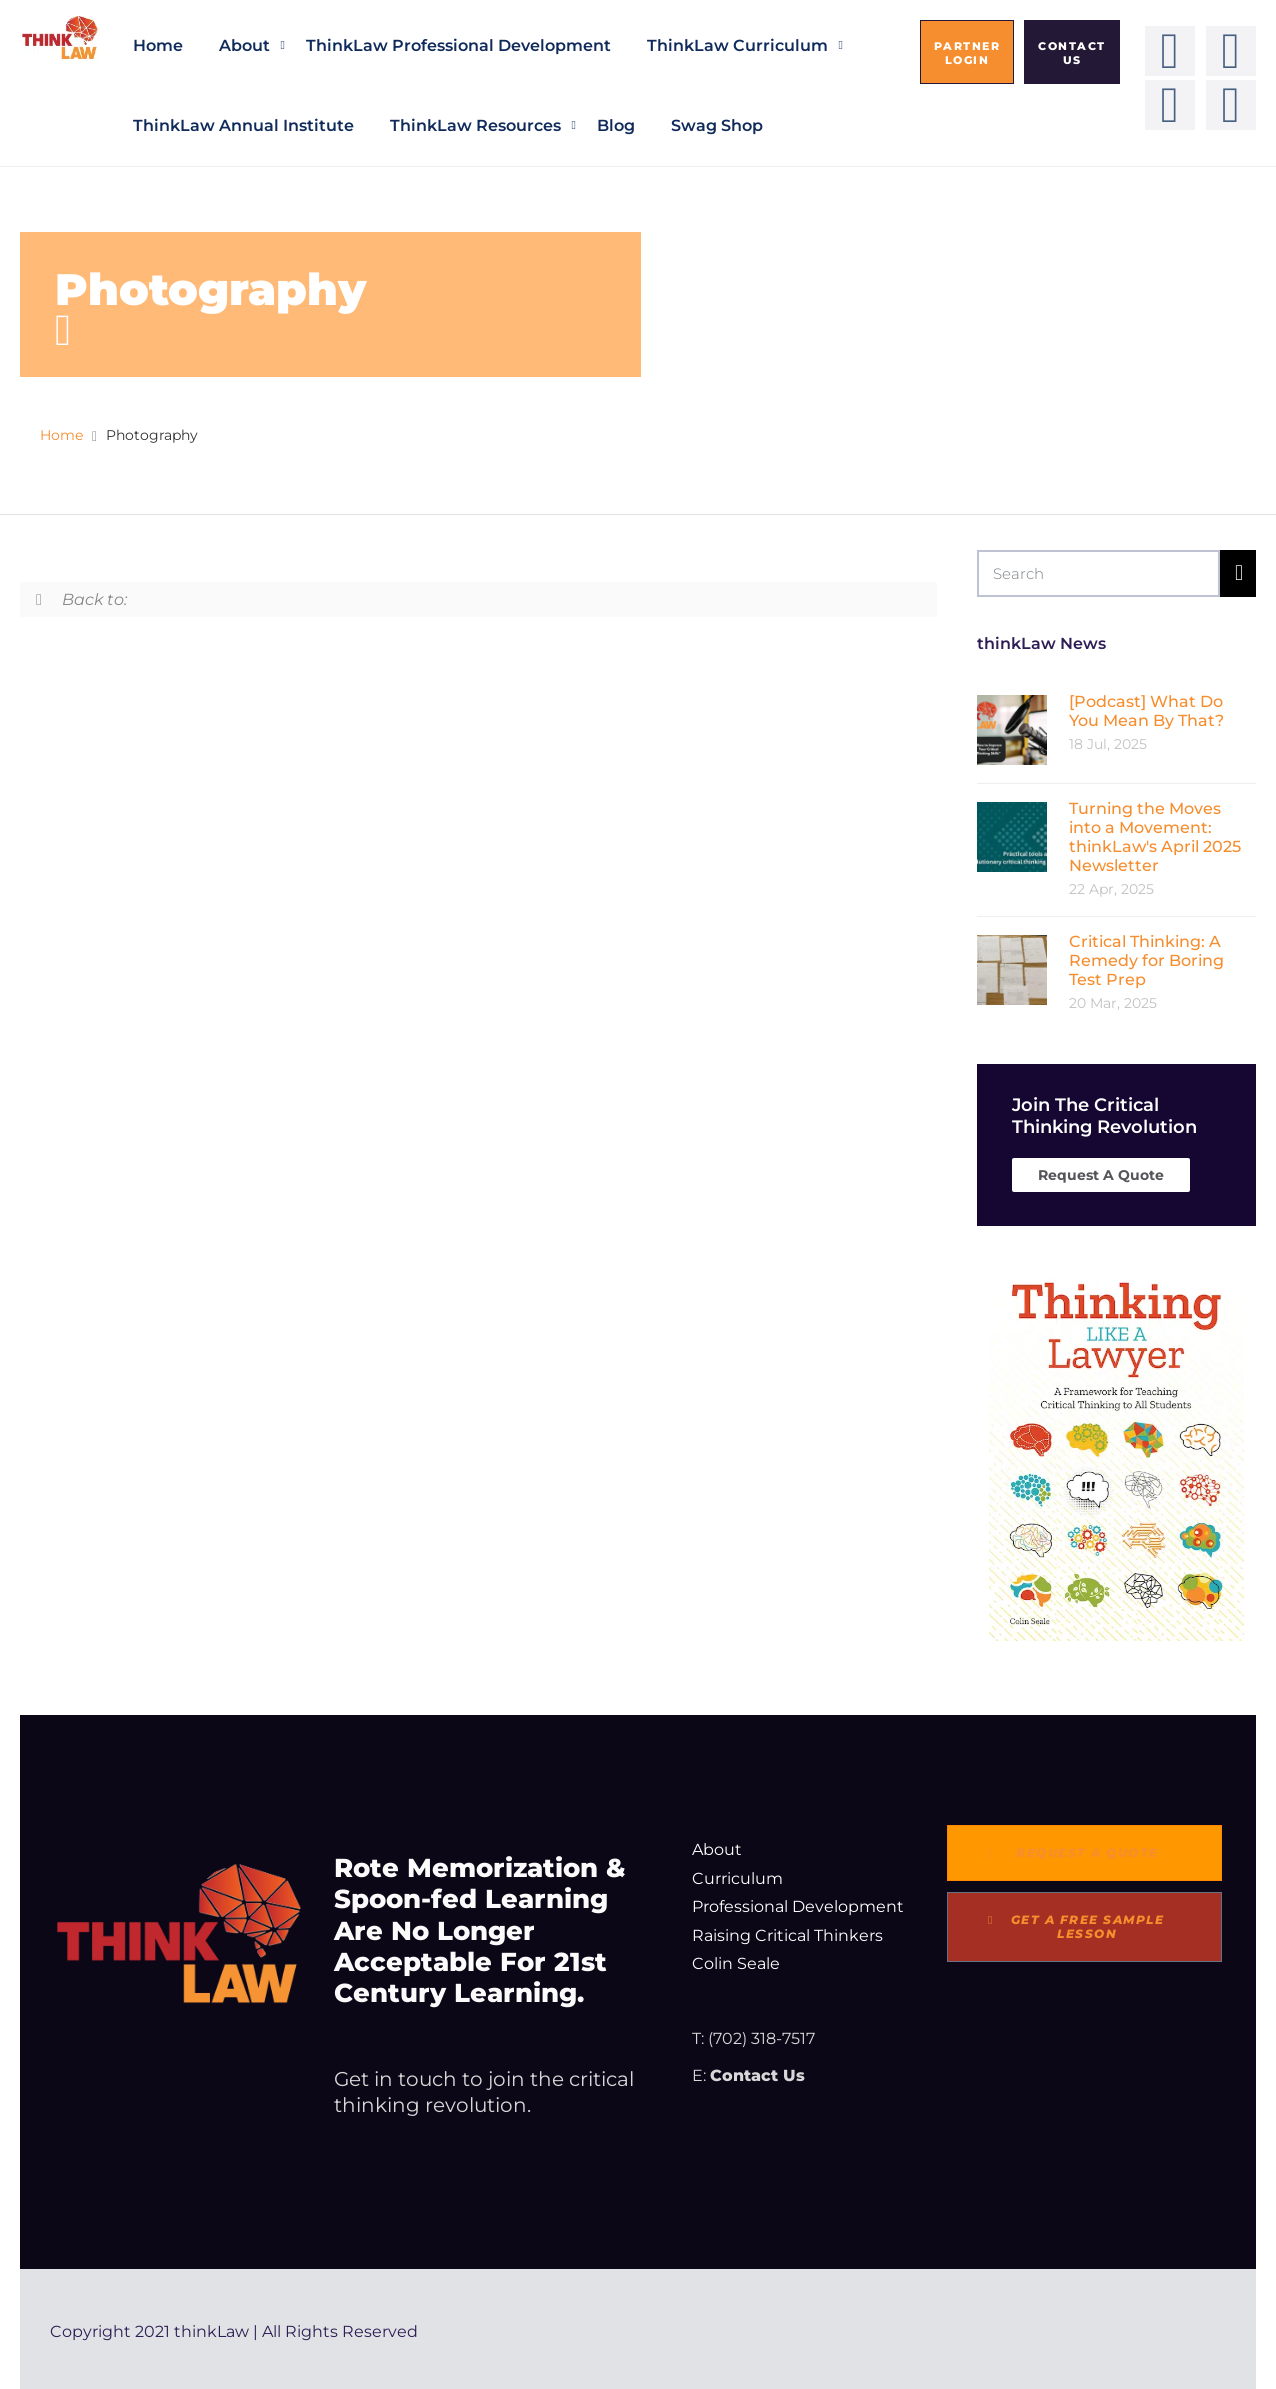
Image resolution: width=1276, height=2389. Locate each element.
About (244, 45)
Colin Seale (736, 1963)
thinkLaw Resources (475, 125)
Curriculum (737, 1878)
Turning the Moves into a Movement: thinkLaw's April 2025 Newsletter (1155, 837)
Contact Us (757, 2075)
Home (158, 45)
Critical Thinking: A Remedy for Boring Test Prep (1146, 960)
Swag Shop (717, 125)
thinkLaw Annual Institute (243, 125)
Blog (616, 125)
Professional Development (798, 1906)
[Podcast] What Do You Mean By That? (1146, 711)
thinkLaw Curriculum (737, 45)
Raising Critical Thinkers (787, 1935)
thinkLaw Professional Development (458, 45)
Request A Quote (1101, 1175)
